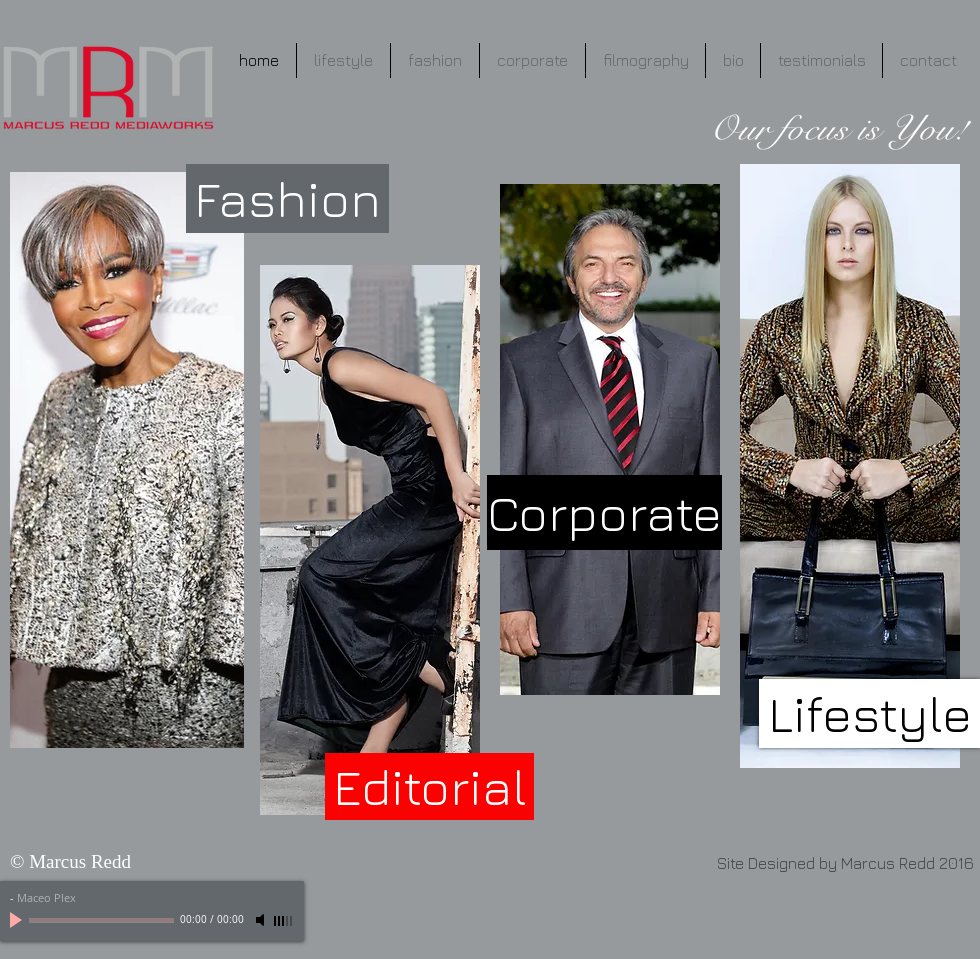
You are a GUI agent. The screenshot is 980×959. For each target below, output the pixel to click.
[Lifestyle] (869, 713)
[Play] (18, 920)
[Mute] (262, 920)
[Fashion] (287, 198)
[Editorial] (429, 786)
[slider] (284, 921)
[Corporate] (604, 512)
